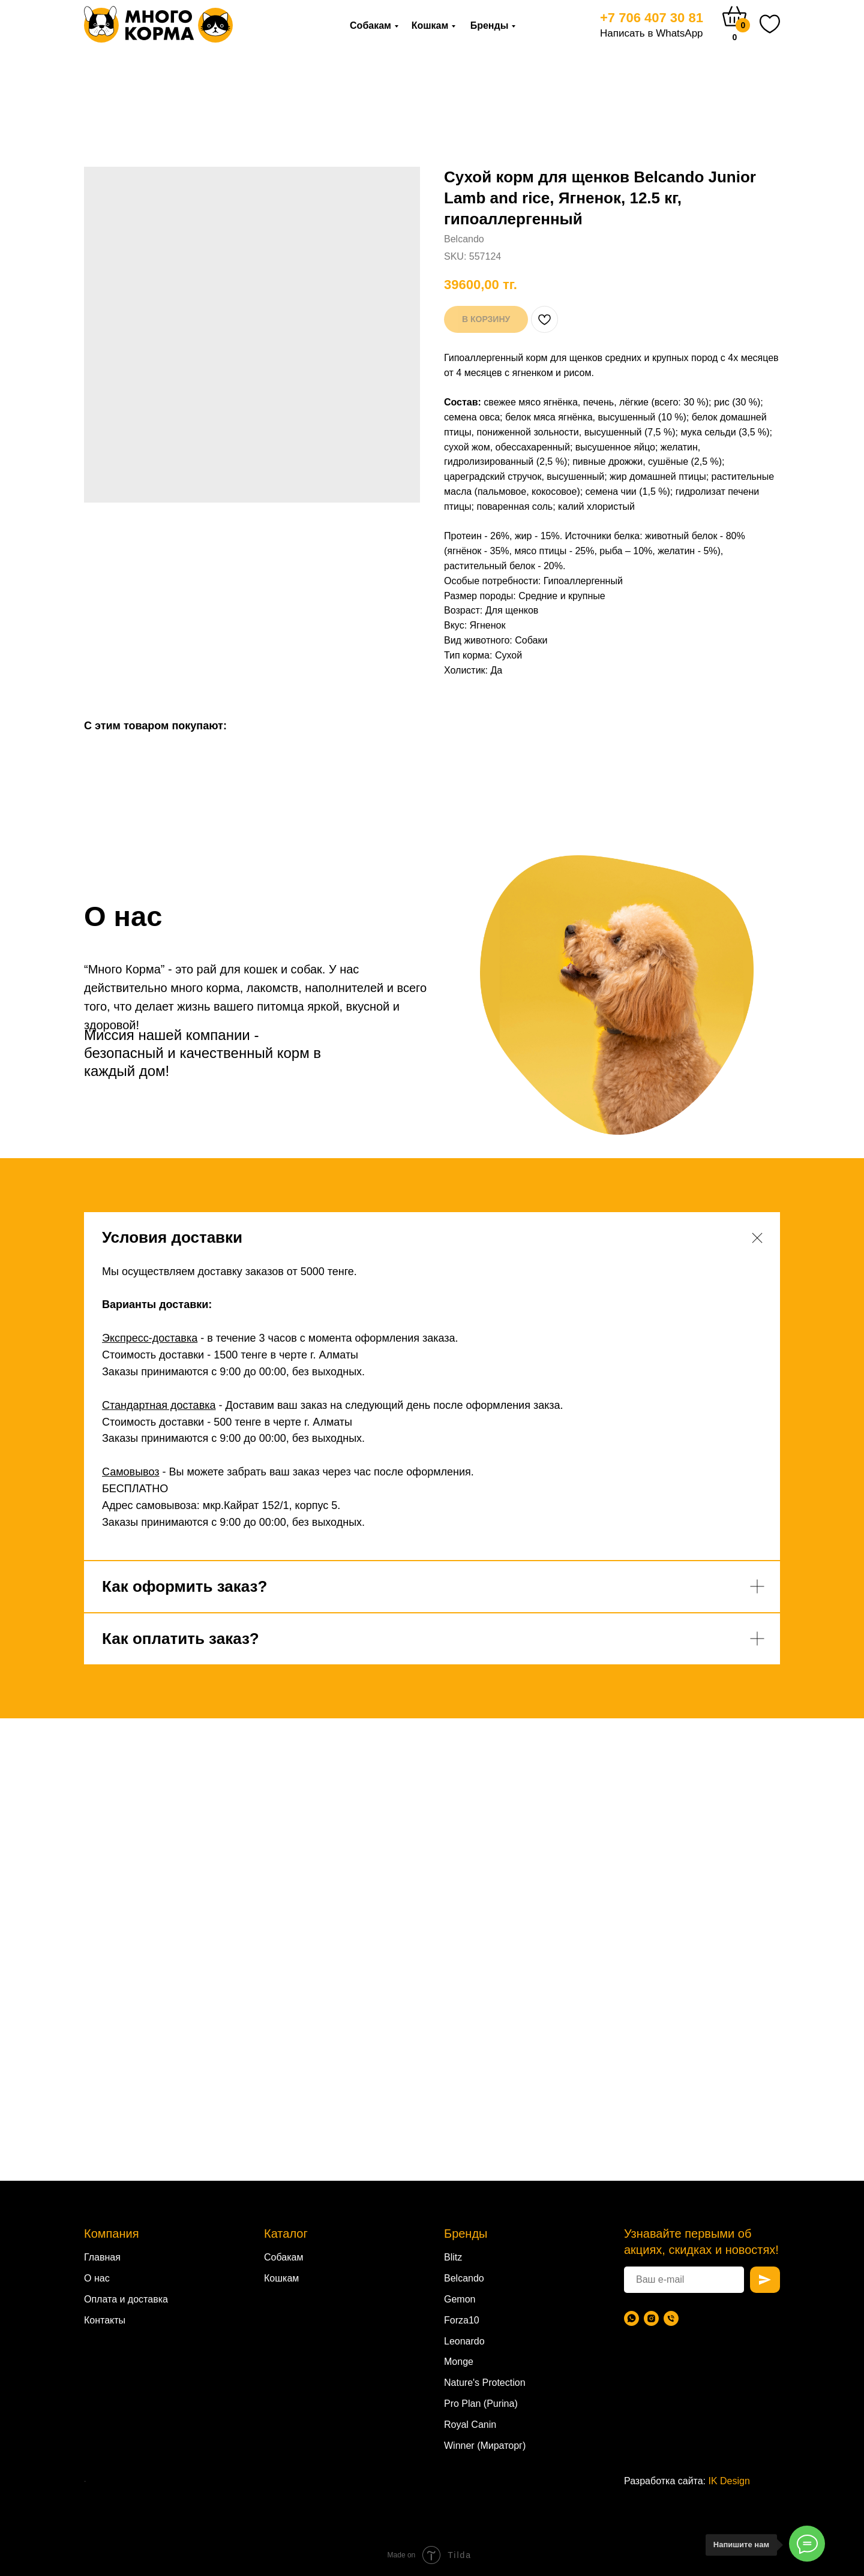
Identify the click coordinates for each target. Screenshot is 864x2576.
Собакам (370, 25)
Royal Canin (470, 2424)
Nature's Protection (485, 2382)
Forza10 (461, 2320)
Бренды (489, 25)
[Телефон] (671, 2318)
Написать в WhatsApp (651, 33)
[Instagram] (651, 2318)
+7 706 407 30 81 (651, 17)
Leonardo (464, 2341)
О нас (97, 2278)
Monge (458, 2361)
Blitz (453, 2257)
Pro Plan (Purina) (481, 2403)
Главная (102, 2257)
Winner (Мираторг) (485, 2445)
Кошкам (430, 25)
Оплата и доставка (126, 2299)
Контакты (104, 2320)
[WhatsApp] (631, 2318)
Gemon (459, 2299)
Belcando (464, 2278)
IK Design (729, 2481)
